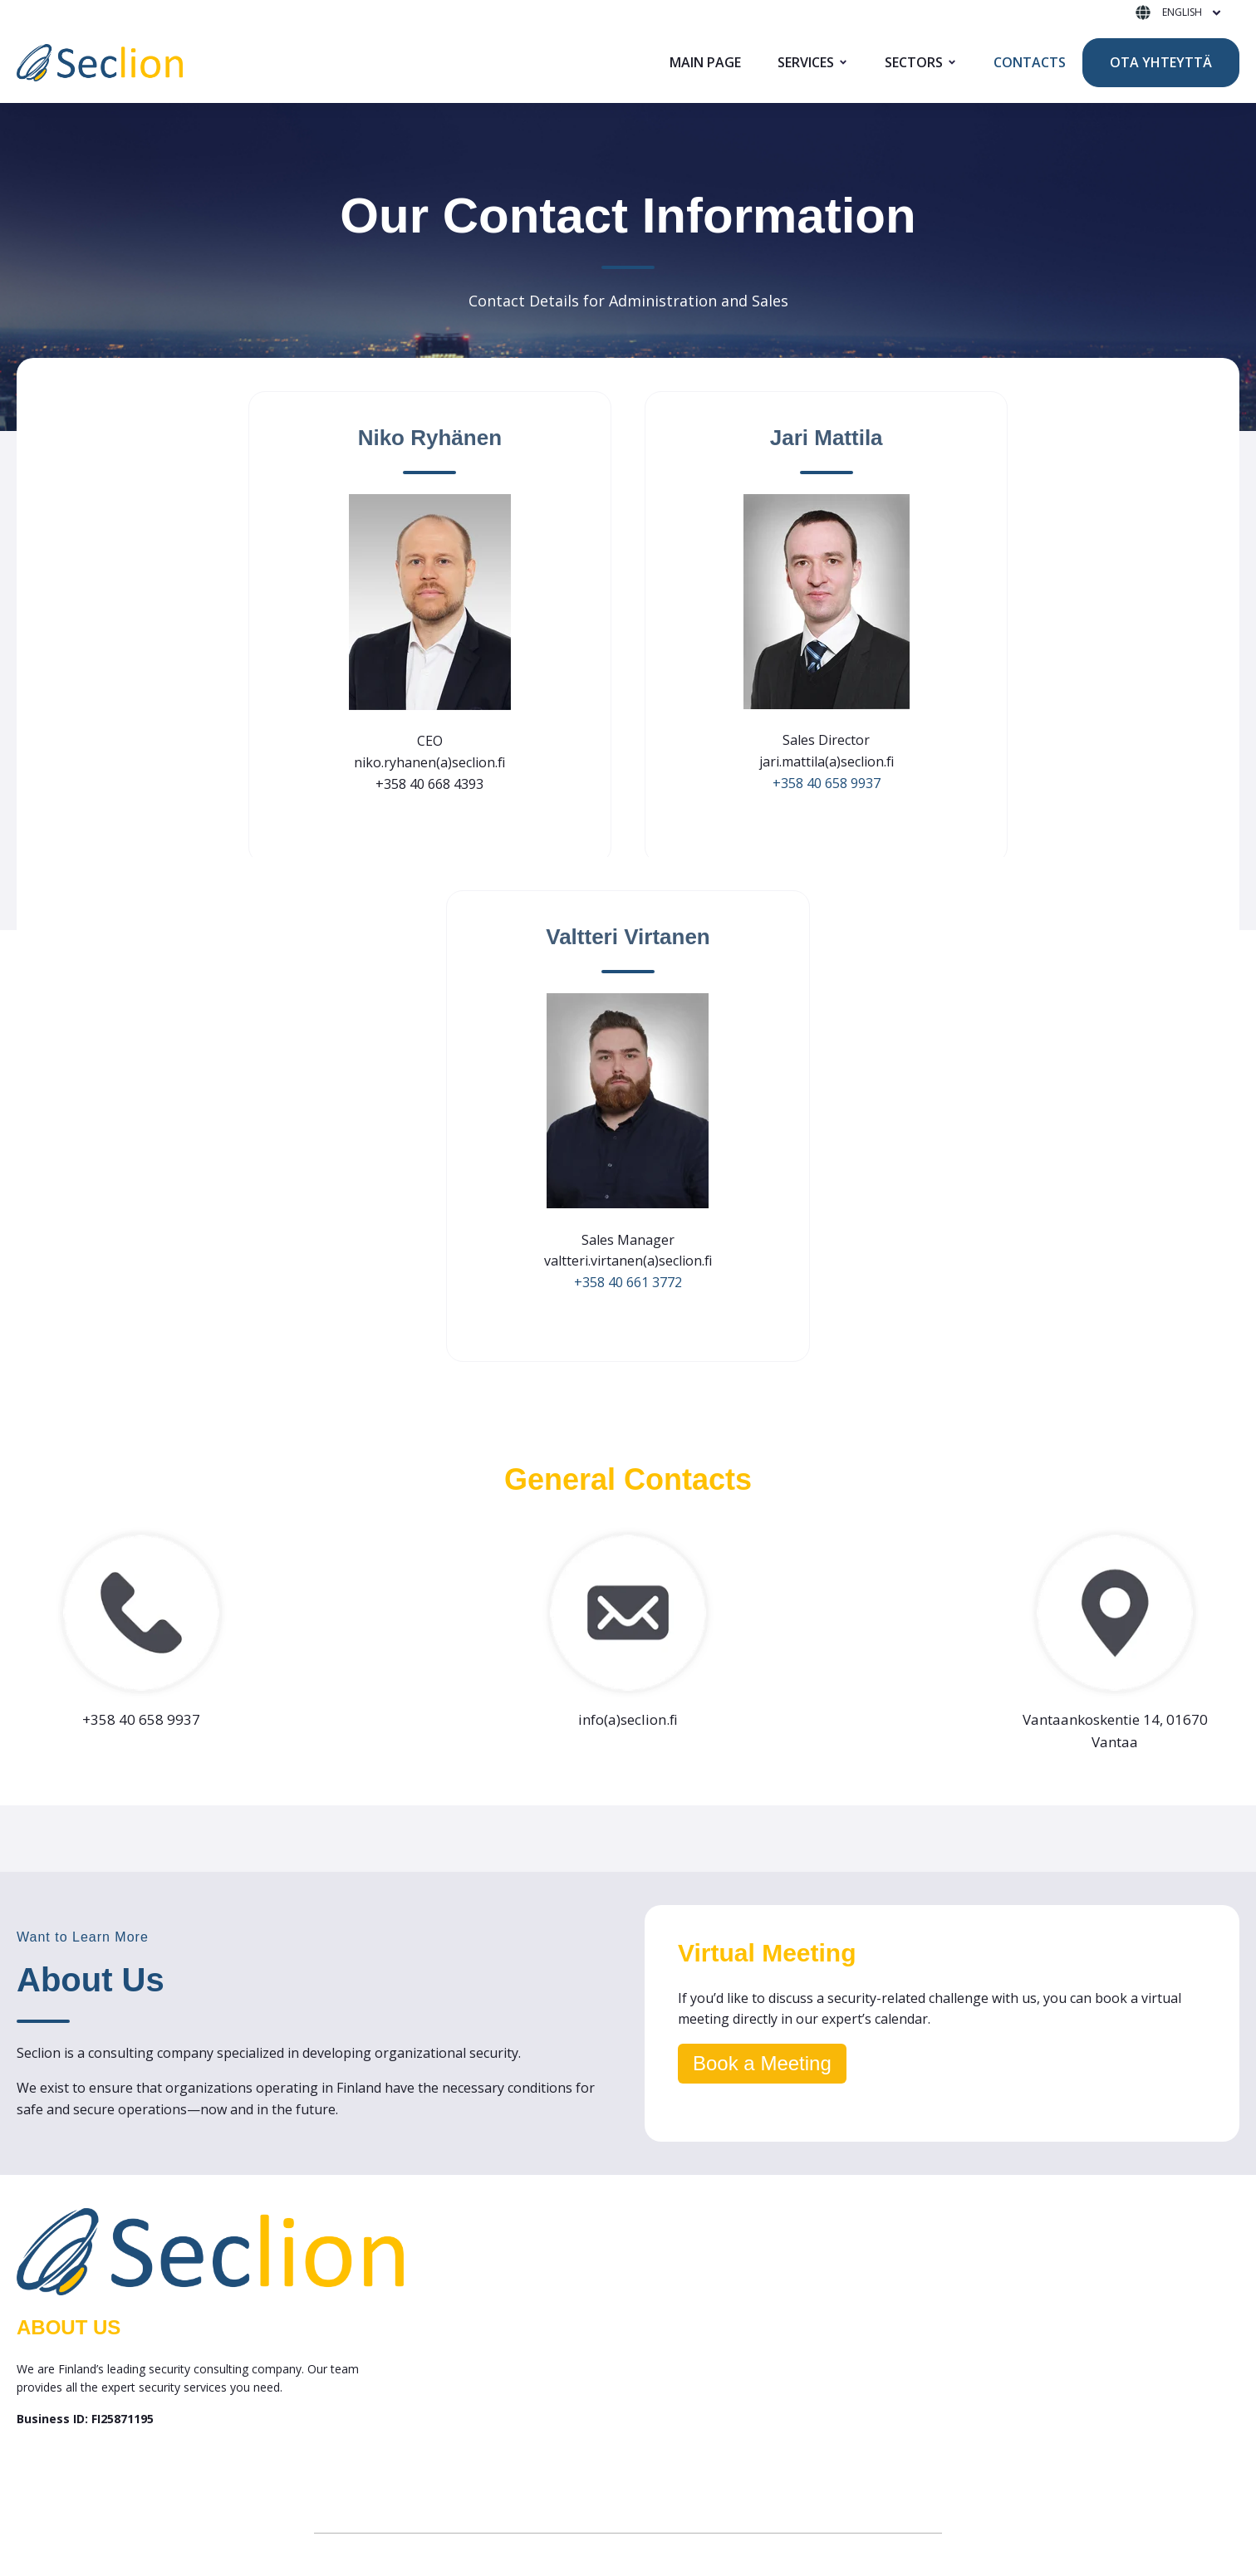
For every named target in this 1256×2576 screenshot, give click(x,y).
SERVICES (806, 62)
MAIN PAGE (705, 62)
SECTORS (914, 62)
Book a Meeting (762, 2063)
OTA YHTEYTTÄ (1161, 62)
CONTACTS (1030, 62)
